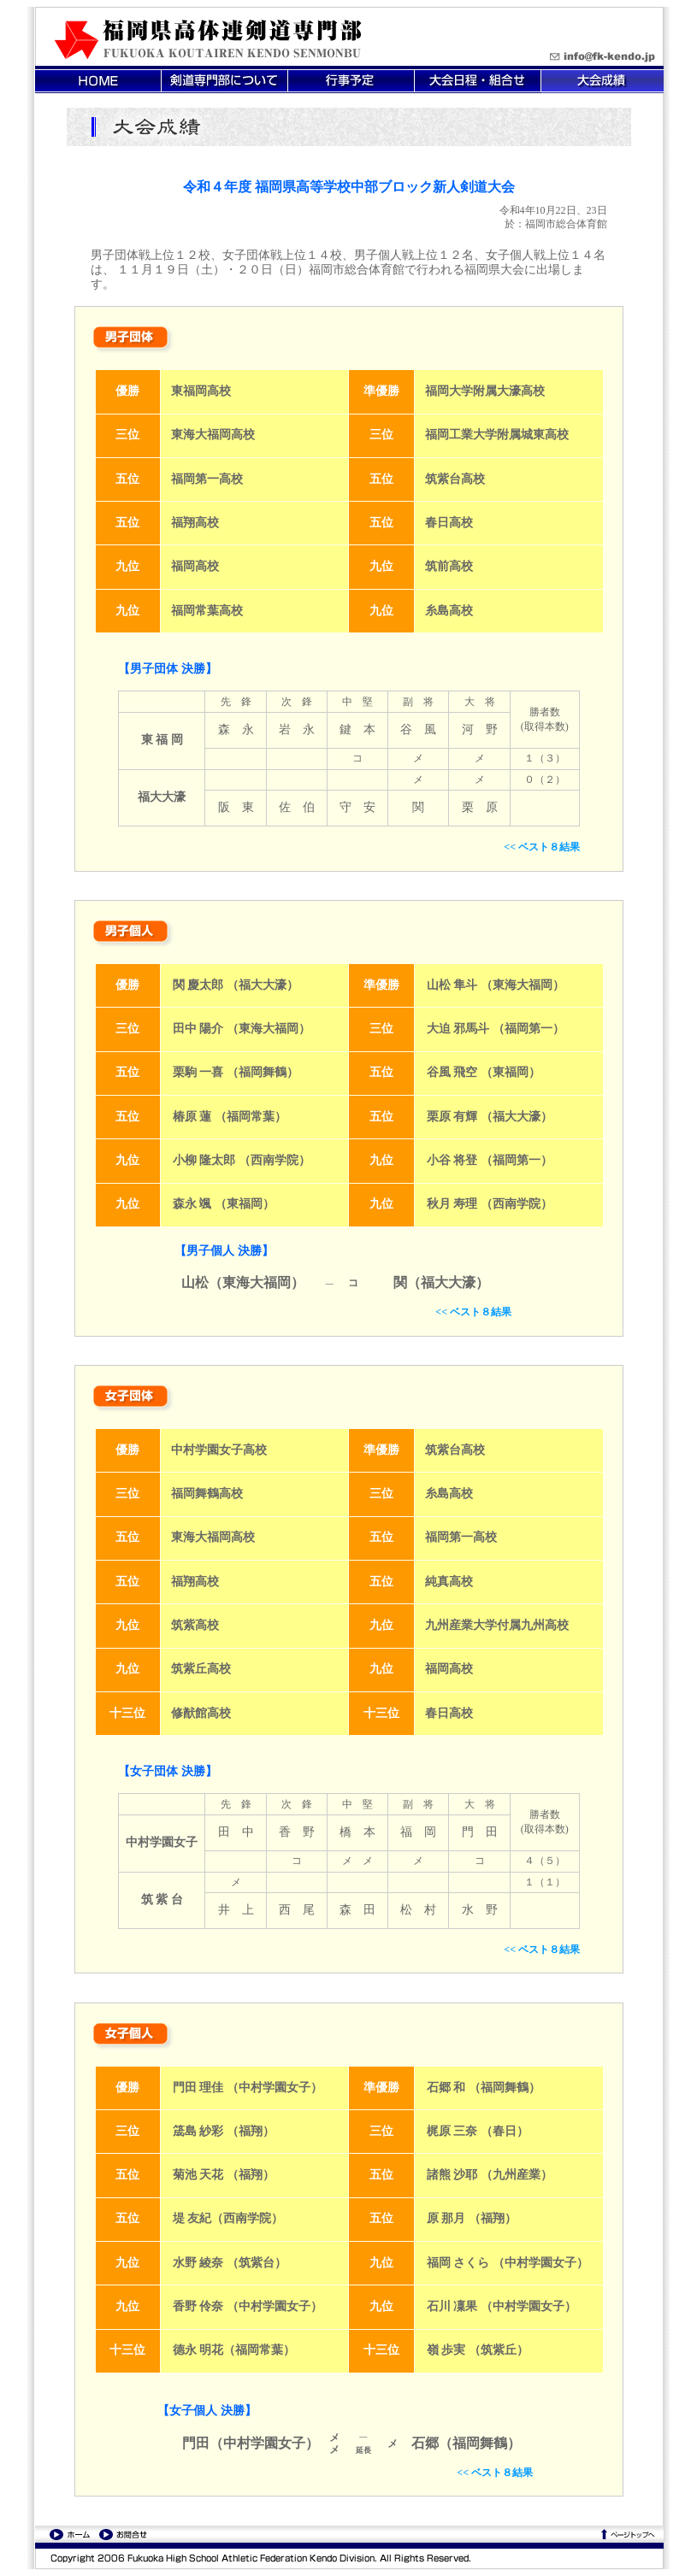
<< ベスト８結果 (542, 847)
